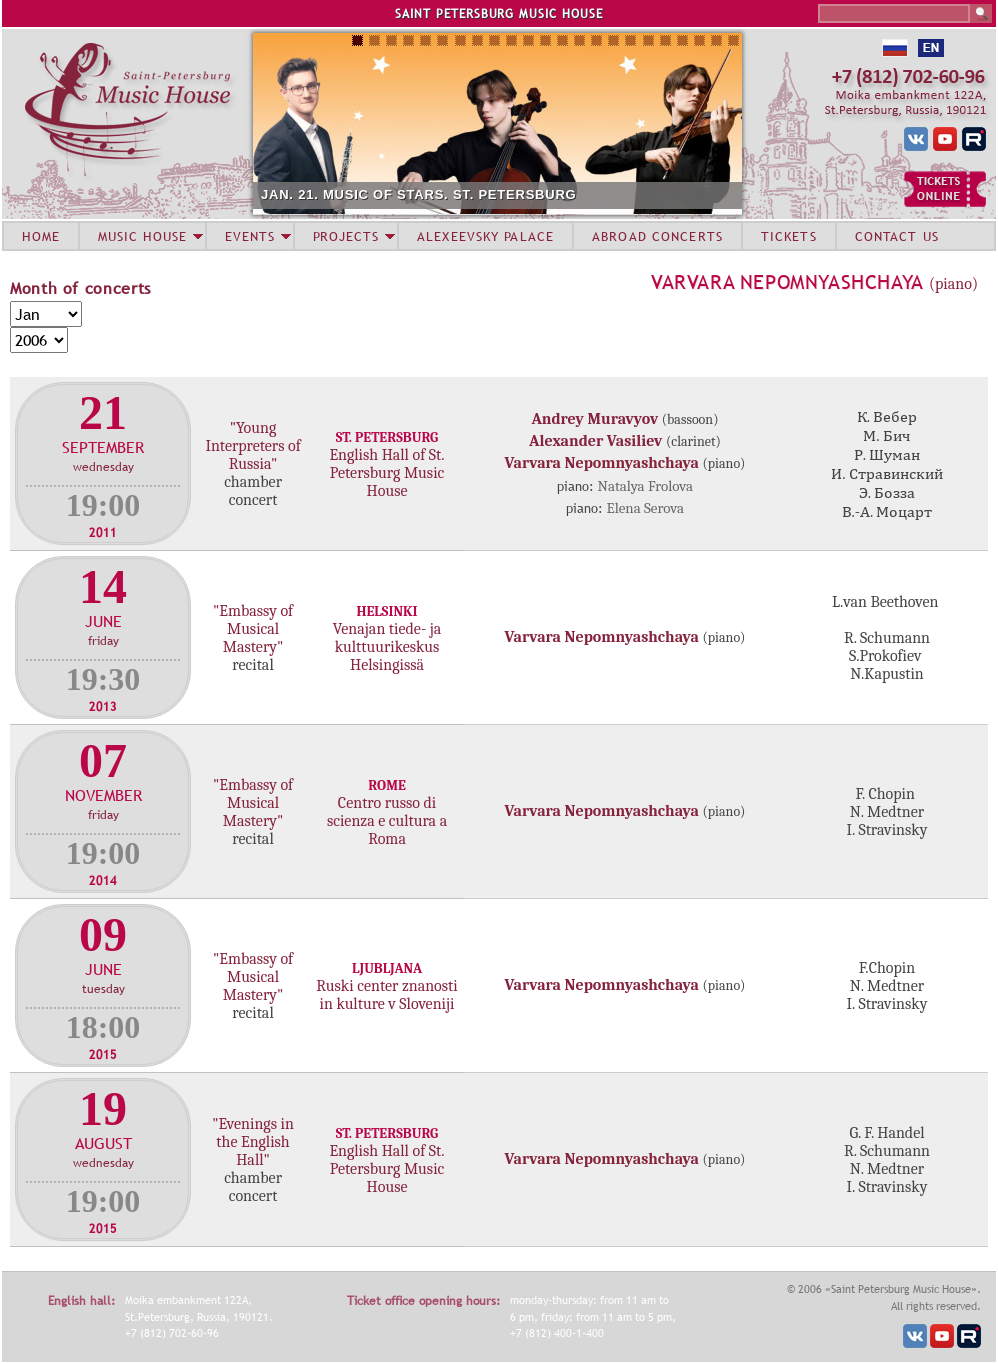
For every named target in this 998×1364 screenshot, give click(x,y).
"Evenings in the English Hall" (253, 1142)
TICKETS (789, 236)
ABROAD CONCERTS (657, 236)
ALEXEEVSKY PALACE (485, 236)
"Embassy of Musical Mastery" (253, 629)
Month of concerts (80, 288)
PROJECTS (346, 236)
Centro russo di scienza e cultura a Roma (387, 821)
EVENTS (250, 236)
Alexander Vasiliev (595, 441)
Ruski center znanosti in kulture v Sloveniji (386, 995)
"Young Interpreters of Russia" (252, 446)
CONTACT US (897, 236)
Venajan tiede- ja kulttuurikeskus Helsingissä (387, 647)
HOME (41, 236)
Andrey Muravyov (596, 419)
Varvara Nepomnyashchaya (787, 282)
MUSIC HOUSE (142, 236)
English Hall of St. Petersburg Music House (386, 473)
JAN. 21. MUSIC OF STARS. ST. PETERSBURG (419, 194)
